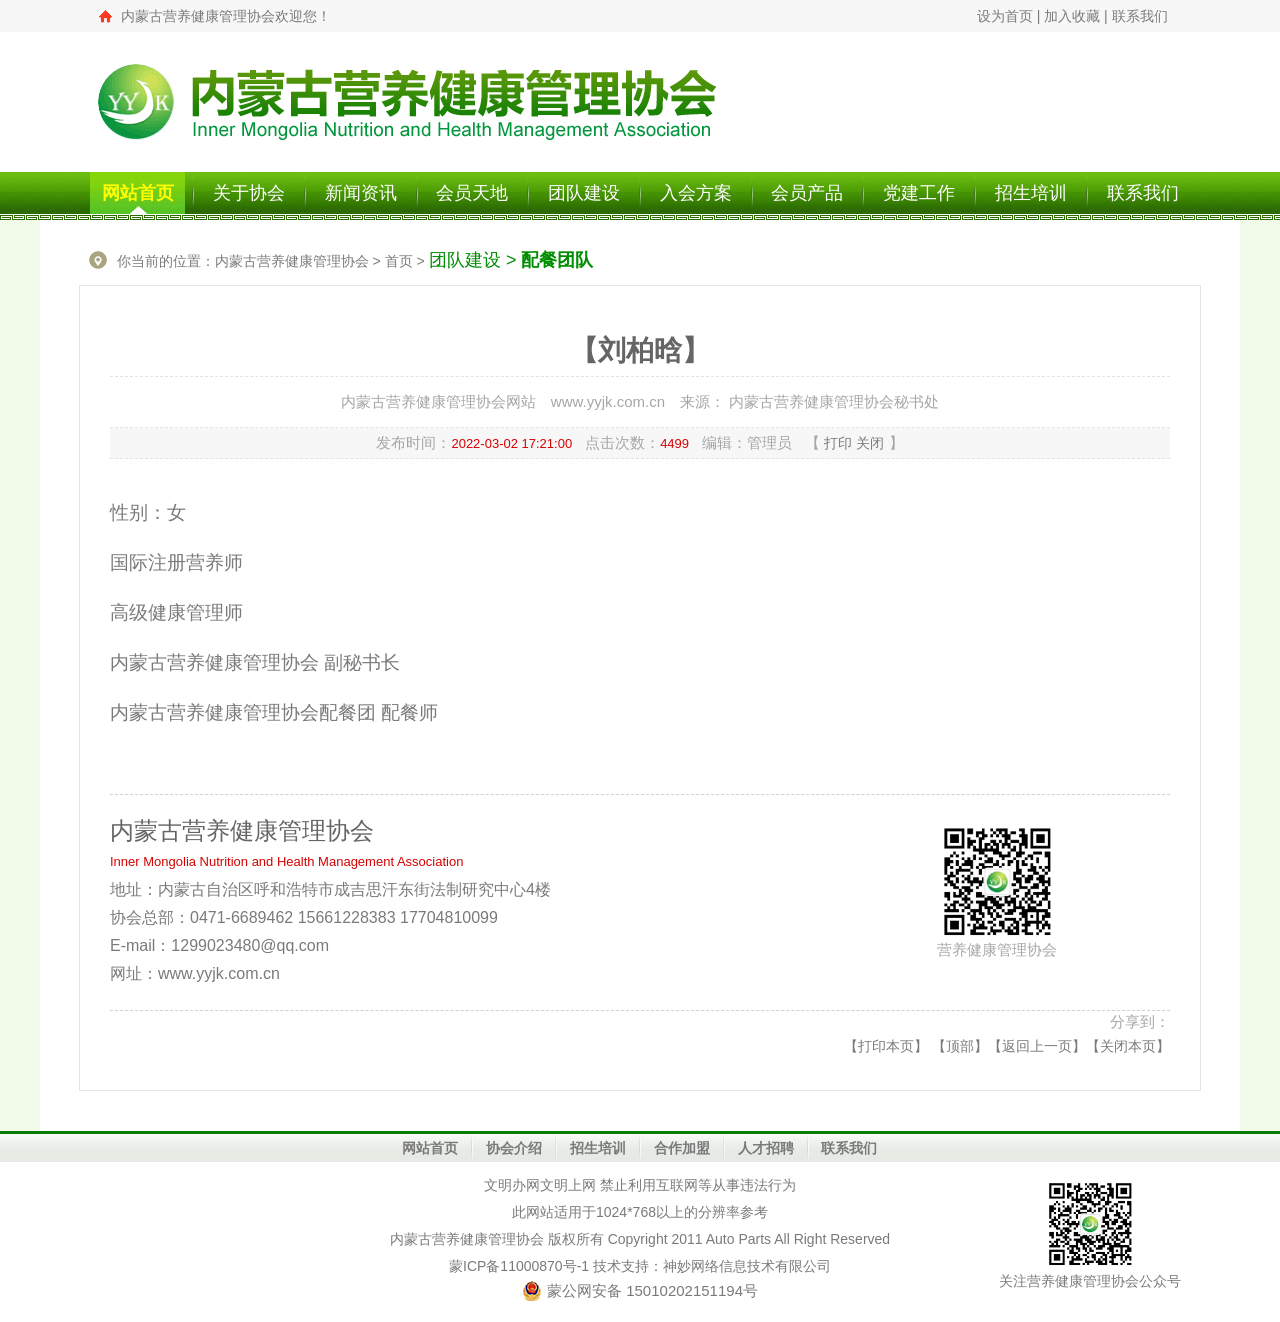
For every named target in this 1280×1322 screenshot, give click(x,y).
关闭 (870, 443)
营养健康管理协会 (488, 1239)
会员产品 (807, 193)
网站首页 (138, 193)
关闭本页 (1128, 1046)
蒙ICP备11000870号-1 (519, 1266)
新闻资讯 (361, 193)
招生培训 (1031, 193)
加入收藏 (1072, 16)
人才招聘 (766, 1148)
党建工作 (919, 193)
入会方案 (696, 193)
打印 (838, 443)
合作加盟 (682, 1148)
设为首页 (1005, 16)
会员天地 (472, 193)
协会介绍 (514, 1148)
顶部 (960, 1046)
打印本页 (886, 1046)
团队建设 (584, 193)
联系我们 (1140, 16)
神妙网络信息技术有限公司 (747, 1266)
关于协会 (249, 193)
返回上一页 (1037, 1046)
